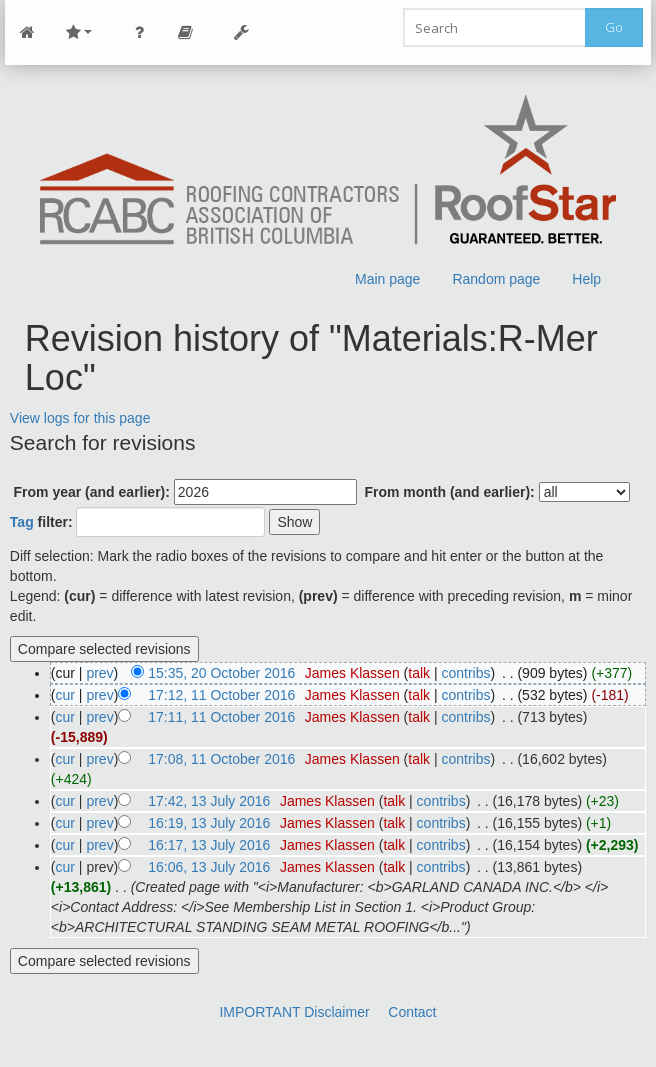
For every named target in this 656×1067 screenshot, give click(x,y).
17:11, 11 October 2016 (221, 717)
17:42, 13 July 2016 (209, 801)
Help (586, 279)
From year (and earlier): (92, 492)
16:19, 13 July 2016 (209, 823)
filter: (41, 522)
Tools (242, 32)
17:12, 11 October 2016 (221, 695)
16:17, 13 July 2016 (209, 845)
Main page (387, 279)
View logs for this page (80, 418)
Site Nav (79, 32)
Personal (140, 32)
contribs (465, 673)
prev (99, 673)
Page (186, 32)
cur (65, 695)
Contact (412, 1012)
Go (614, 27)
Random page (496, 279)
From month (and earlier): (449, 492)
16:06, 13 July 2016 (209, 867)
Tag (22, 522)
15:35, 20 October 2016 (221, 673)
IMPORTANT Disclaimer (294, 1012)
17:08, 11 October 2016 (221, 759)
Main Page (28, 32)
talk (419, 673)
